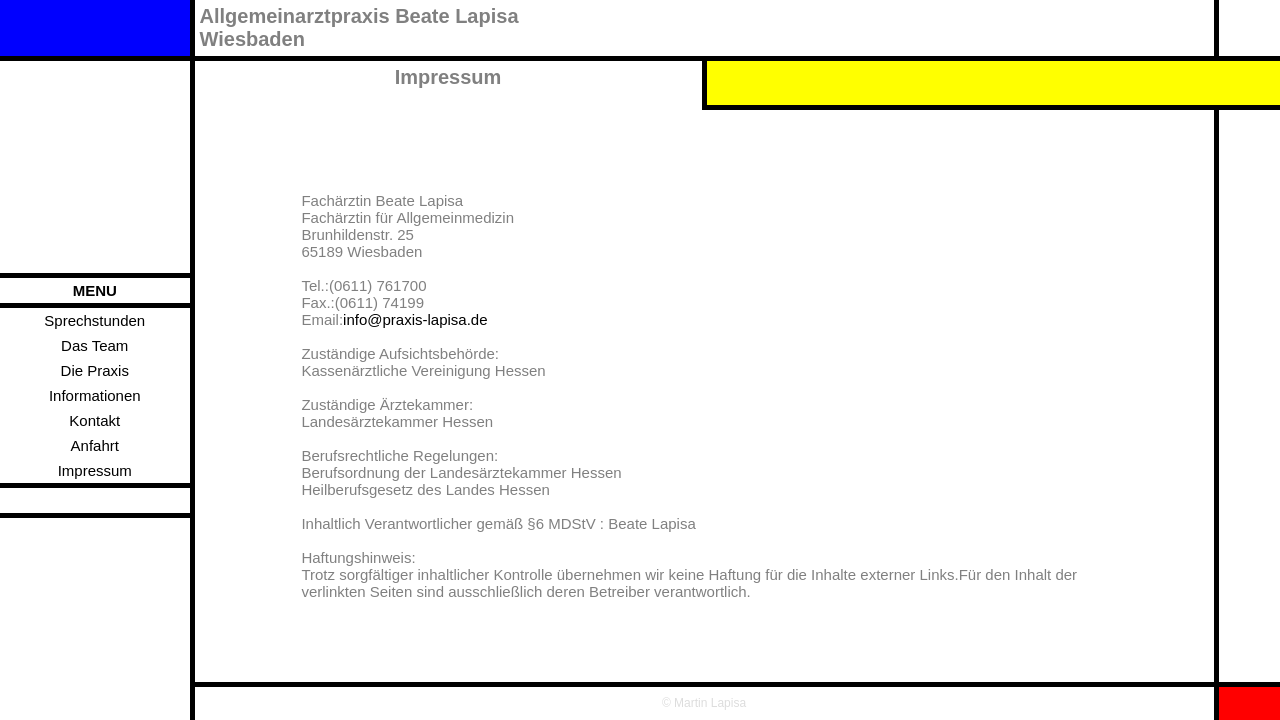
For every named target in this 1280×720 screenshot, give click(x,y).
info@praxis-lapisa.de (415, 319)
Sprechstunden (94, 320)
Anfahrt (95, 445)
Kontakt (94, 420)
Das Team (94, 345)
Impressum (95, 470)
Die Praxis (95, 370)
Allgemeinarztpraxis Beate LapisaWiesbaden (359, 27)
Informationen (95, 395)
